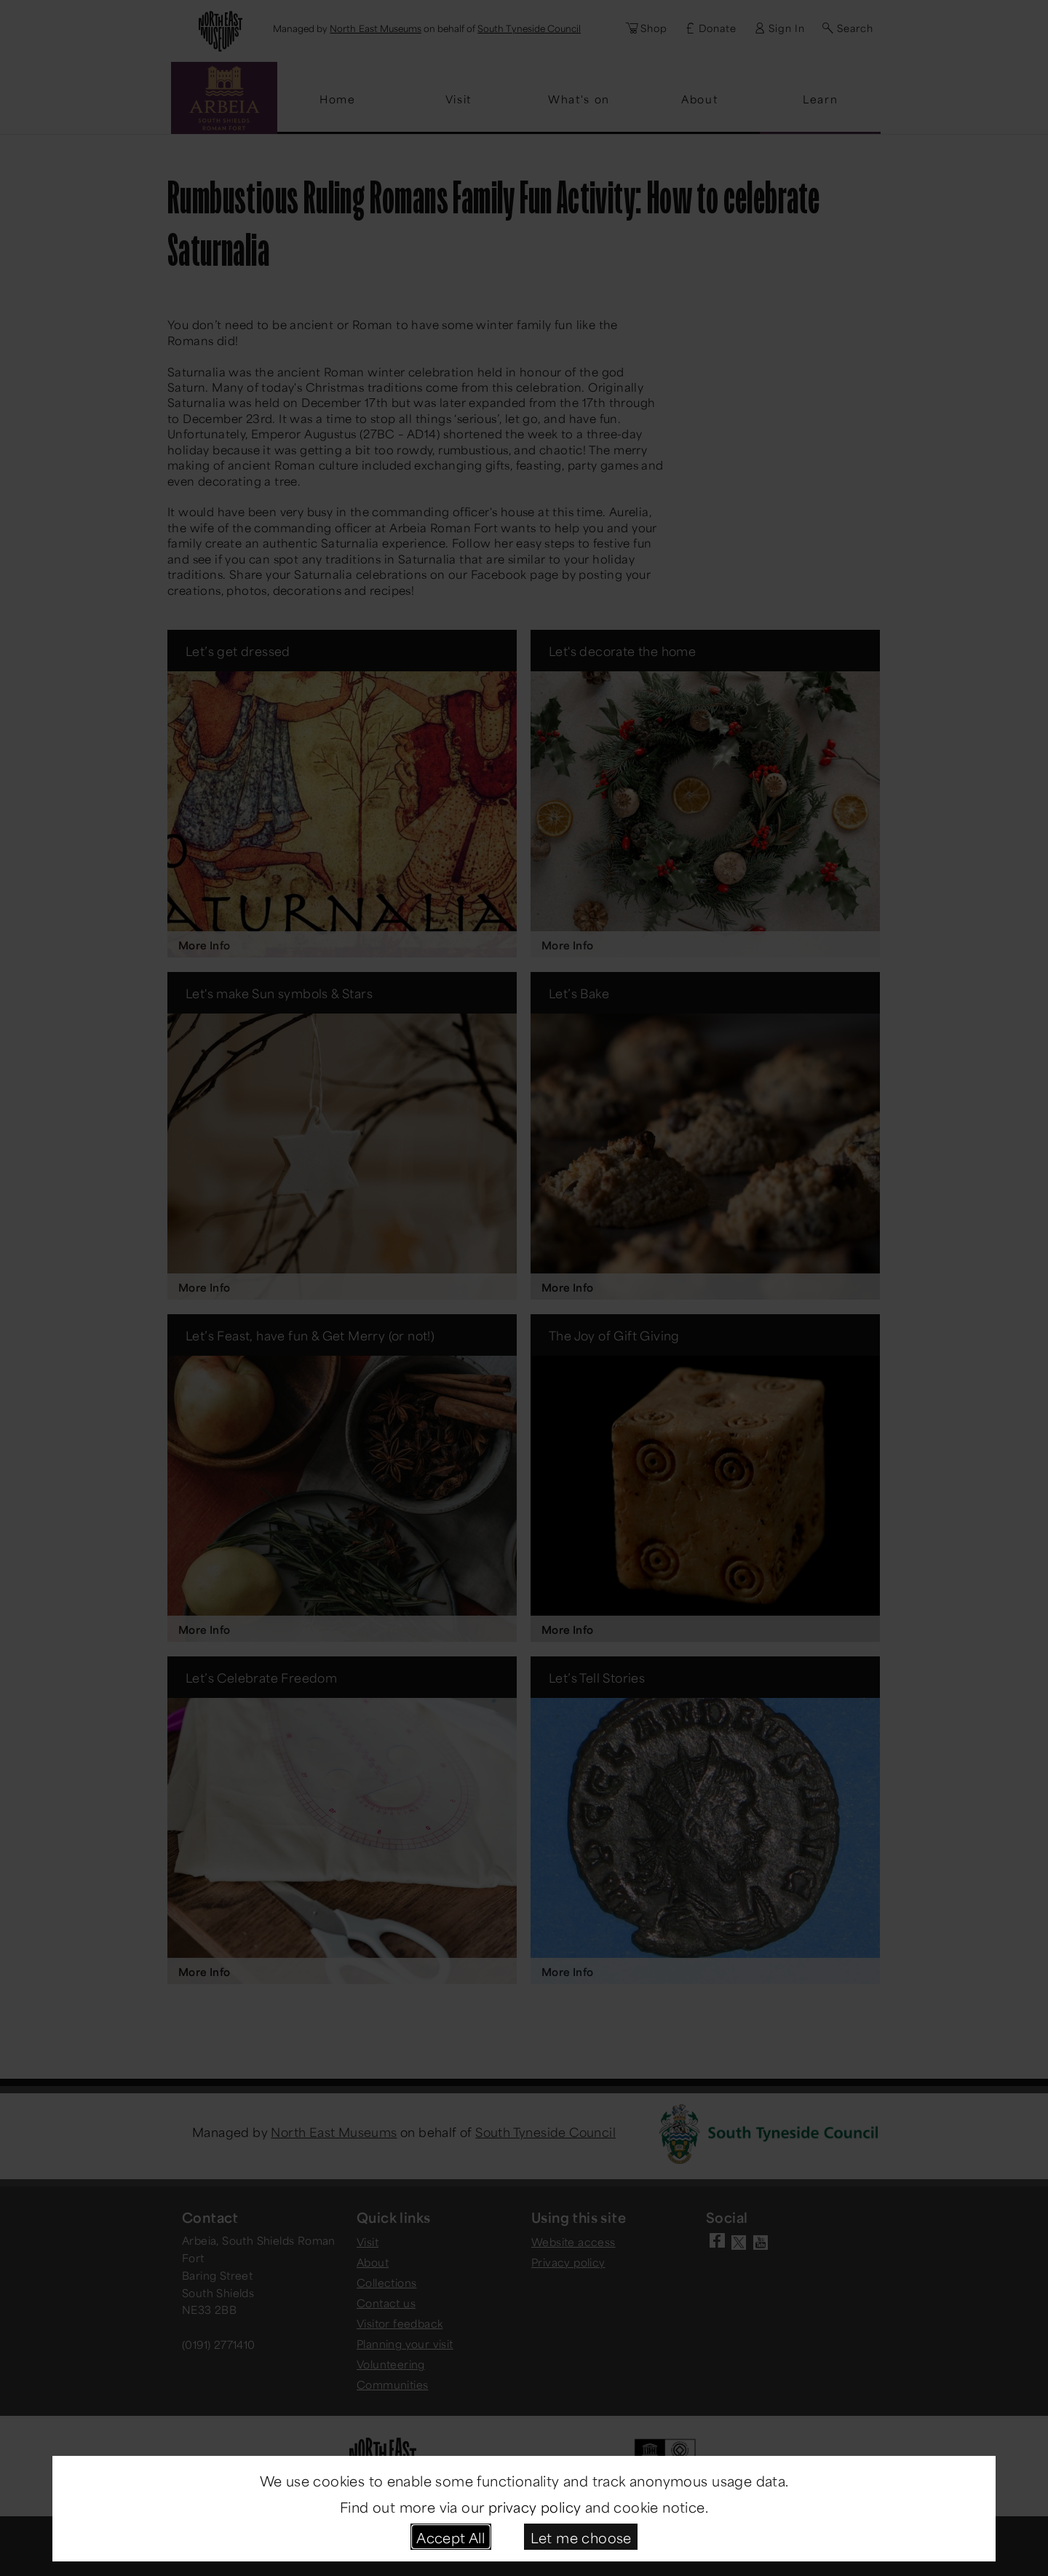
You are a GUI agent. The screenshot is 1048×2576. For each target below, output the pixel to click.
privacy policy (534, 2506)
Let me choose (581, 2536)
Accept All (450, 2536)
